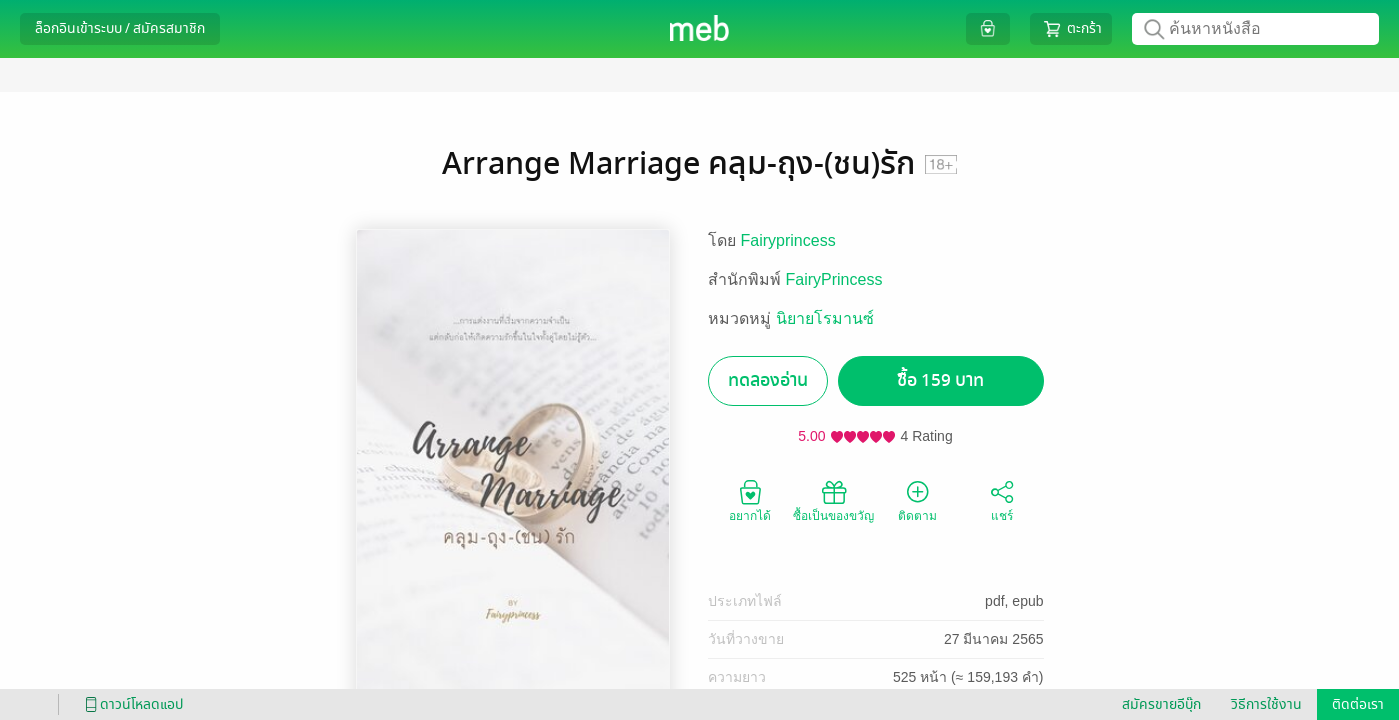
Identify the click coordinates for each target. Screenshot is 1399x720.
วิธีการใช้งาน (1266, 704)
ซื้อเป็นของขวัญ (833, 500)
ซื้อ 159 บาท (940, 380)
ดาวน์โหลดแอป (131, 704)
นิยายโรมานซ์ (825, 318)
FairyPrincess (834, 279)
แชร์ (1002, 500)
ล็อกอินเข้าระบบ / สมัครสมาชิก (120, 28)
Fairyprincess (788, 240)
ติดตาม (917, 500)
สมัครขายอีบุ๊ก (1161, 704)
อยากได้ (750, 500)
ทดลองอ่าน (768, 380)
